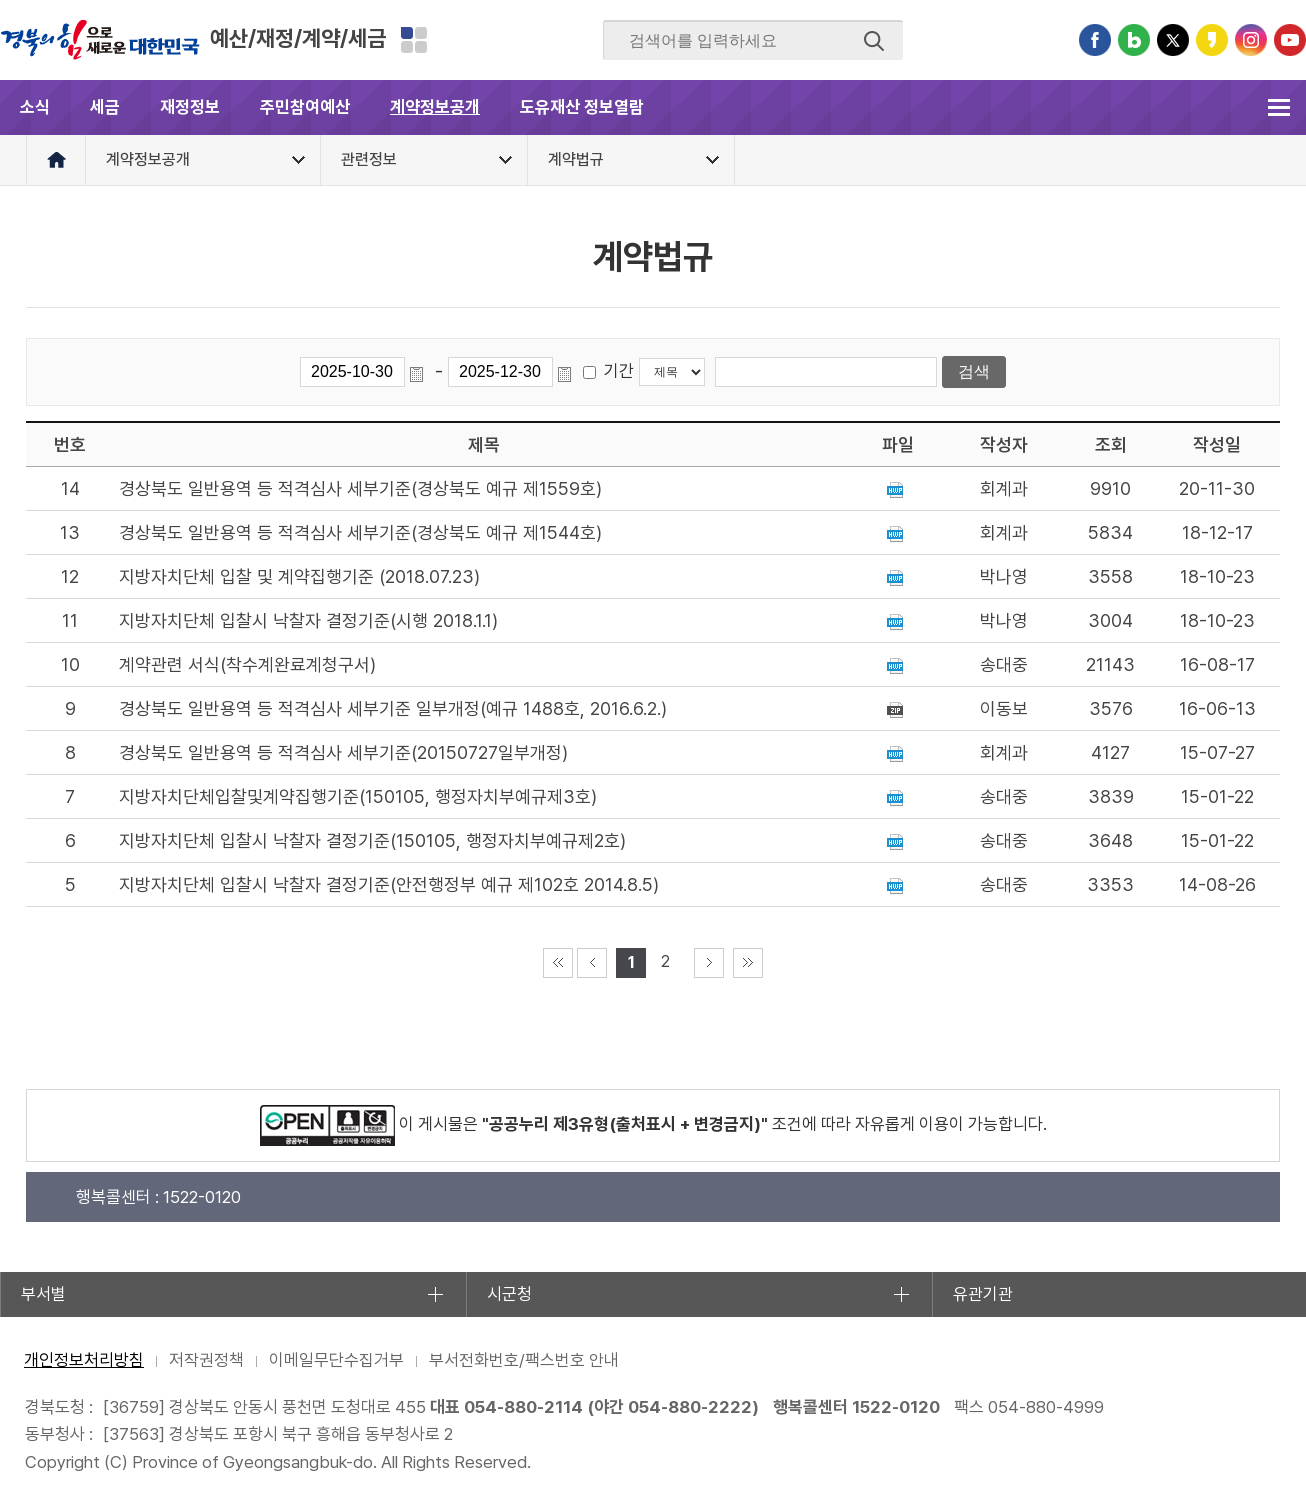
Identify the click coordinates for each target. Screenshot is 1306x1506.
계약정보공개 (435, 107)
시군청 (509, 1294)
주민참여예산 (305, 107)
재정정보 (190, 107)
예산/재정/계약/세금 (298, 38)
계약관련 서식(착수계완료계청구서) (247, 664)
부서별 (43, 1294)
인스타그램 (1251, 40)
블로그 (1134, 40)
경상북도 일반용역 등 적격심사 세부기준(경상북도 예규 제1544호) (360, 532)
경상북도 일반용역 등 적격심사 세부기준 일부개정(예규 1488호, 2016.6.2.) (393, 708)
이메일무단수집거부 (336, 1360)
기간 (619, 371)
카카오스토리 (1212, 40)
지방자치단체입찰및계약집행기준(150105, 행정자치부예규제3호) (358, 796)
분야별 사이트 (414, 40)
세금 (105, 107)
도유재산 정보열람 (582, 107)
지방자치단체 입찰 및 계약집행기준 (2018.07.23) (299, 576)
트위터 (1173, 40)
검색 (874, 41)
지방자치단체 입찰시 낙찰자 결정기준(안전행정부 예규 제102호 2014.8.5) (389, 884)
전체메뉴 (1278, 107)
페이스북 (1095, 40)
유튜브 (1290, 40)
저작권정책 (206, 1360)
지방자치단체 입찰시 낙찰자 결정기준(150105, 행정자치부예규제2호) (372, 840)
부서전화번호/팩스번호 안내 (524, 1360)
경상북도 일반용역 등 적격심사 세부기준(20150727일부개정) (343, 752)
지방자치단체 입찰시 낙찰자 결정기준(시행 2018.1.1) (308, 620)
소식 (35, 107)
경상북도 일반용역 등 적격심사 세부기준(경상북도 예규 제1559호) (360, 488)
